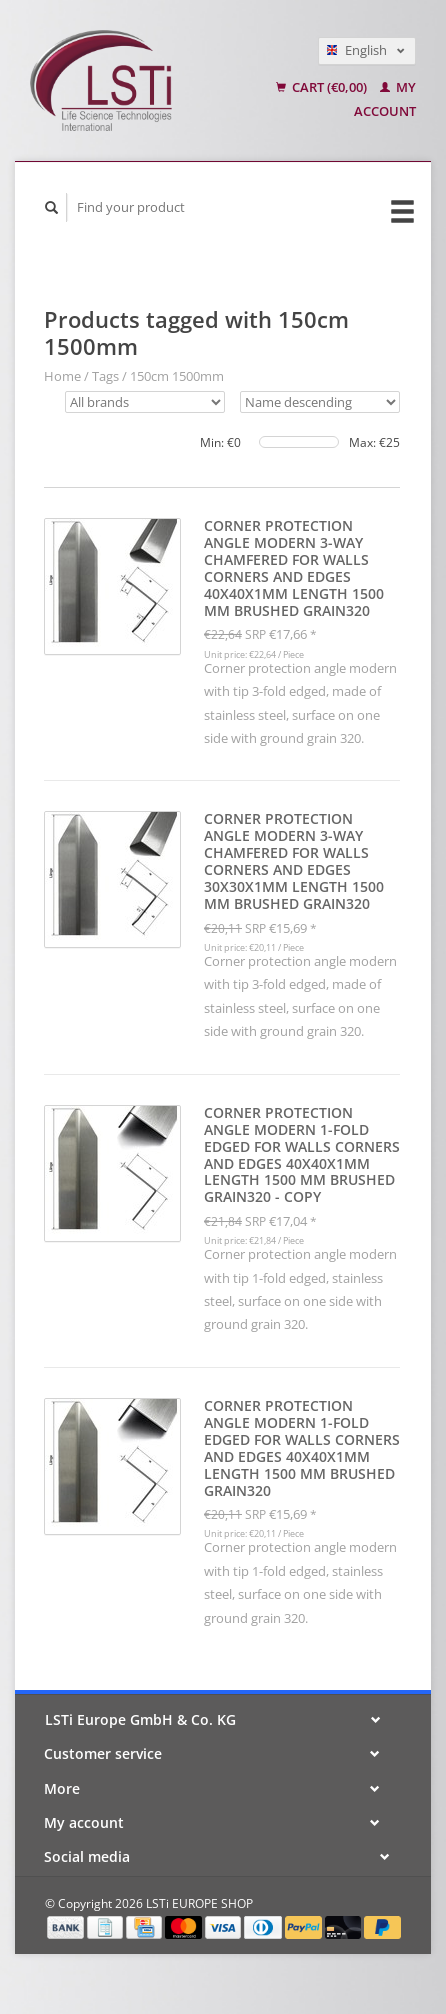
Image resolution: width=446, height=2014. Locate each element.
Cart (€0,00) (323, 87)
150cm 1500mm (177, 376)
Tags (105, 376)
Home (62, 376)
